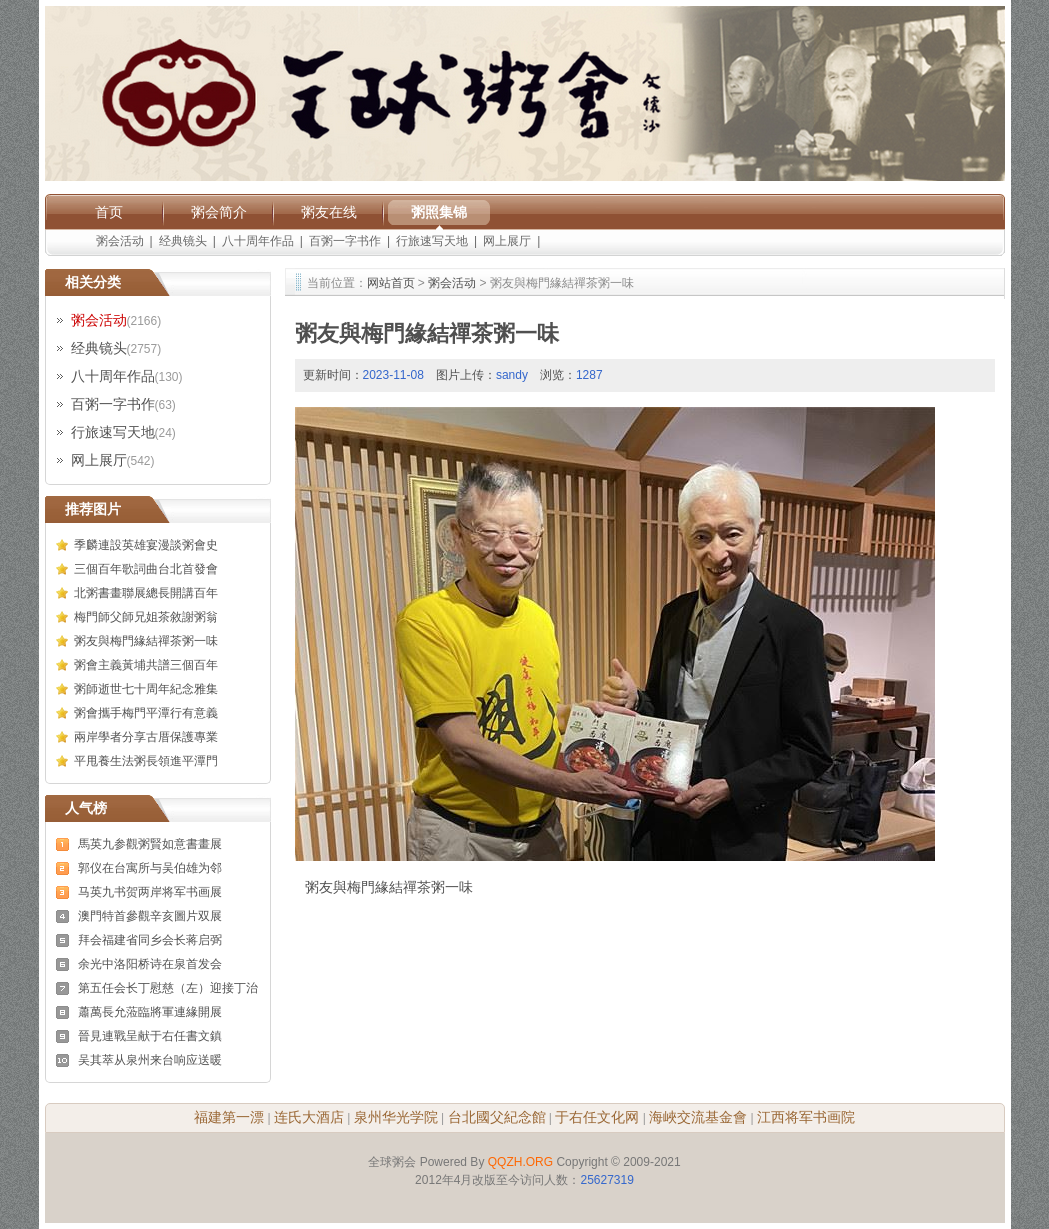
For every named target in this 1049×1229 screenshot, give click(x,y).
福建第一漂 (229, 1117)
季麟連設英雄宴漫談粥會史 (146, 545)
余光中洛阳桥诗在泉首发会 (150, 964)
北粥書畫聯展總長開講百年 (146, 593)
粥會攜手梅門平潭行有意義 (146, 713)
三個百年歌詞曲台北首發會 (146, 569)
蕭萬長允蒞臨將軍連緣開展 (150, 1012)
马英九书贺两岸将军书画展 (150, 892)
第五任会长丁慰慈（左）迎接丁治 (168, 988)
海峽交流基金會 (698, 1117)
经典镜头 (183, 241)
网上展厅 (507, 241)
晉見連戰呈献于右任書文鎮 (150, 1036)
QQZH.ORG (520, 1162)
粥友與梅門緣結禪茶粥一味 (146, 641)
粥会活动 (120, 241)
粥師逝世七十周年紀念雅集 (146, 689)
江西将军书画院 (806, 1117)
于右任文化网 (597, 1117)
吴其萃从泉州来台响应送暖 (150, 1060)
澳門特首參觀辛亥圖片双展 (150, 916)
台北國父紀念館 (497, 1117)
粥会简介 (219, 212)
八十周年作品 (258, 241)
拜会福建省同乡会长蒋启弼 (150, 940)
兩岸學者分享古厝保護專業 (146, 737)
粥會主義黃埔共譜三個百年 (146, 665)
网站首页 (391, 283)
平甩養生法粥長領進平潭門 (146, 761)
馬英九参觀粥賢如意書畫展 (150, 844)
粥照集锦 (439, 212)
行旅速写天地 (432, 241)
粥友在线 (329, 212)
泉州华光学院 (396, 1117)
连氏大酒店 (309, 1117)
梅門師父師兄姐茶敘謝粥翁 (146, 617)
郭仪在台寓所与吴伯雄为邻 (150, 868)
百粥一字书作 (345, 241)
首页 (109, 212)
